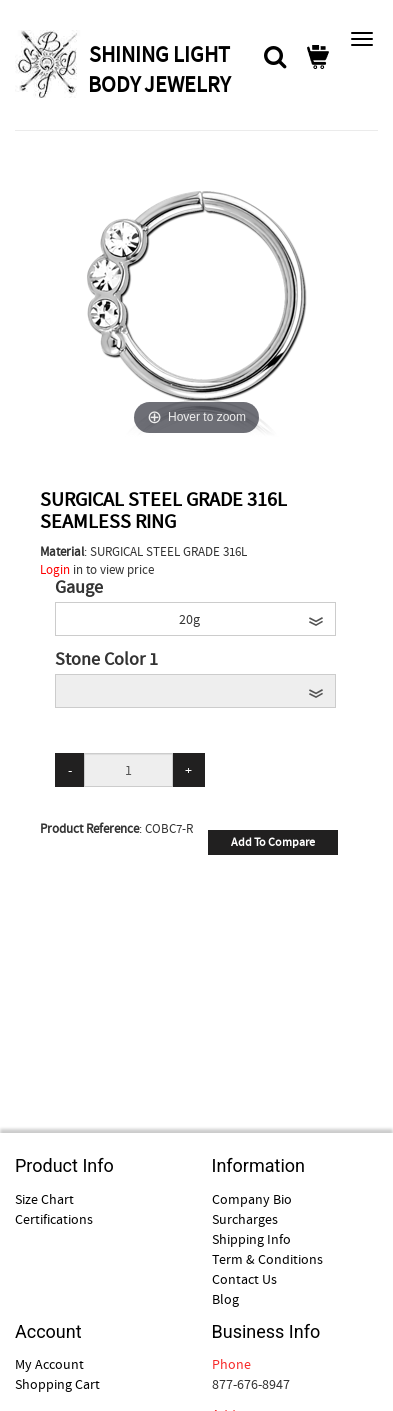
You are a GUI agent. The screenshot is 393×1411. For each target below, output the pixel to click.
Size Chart (44, 1199)
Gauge (79, 588)
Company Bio (252, 1199)
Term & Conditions (267, 1259)
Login (55, 569)
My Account (49, 1364)
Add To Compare (273, 842)
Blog (225, 1299)
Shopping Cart (57, 1384)
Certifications (54, 1219)
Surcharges (245, 1219)
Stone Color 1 (106, 660)
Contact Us (244, 1279)
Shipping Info (251, 1239)
